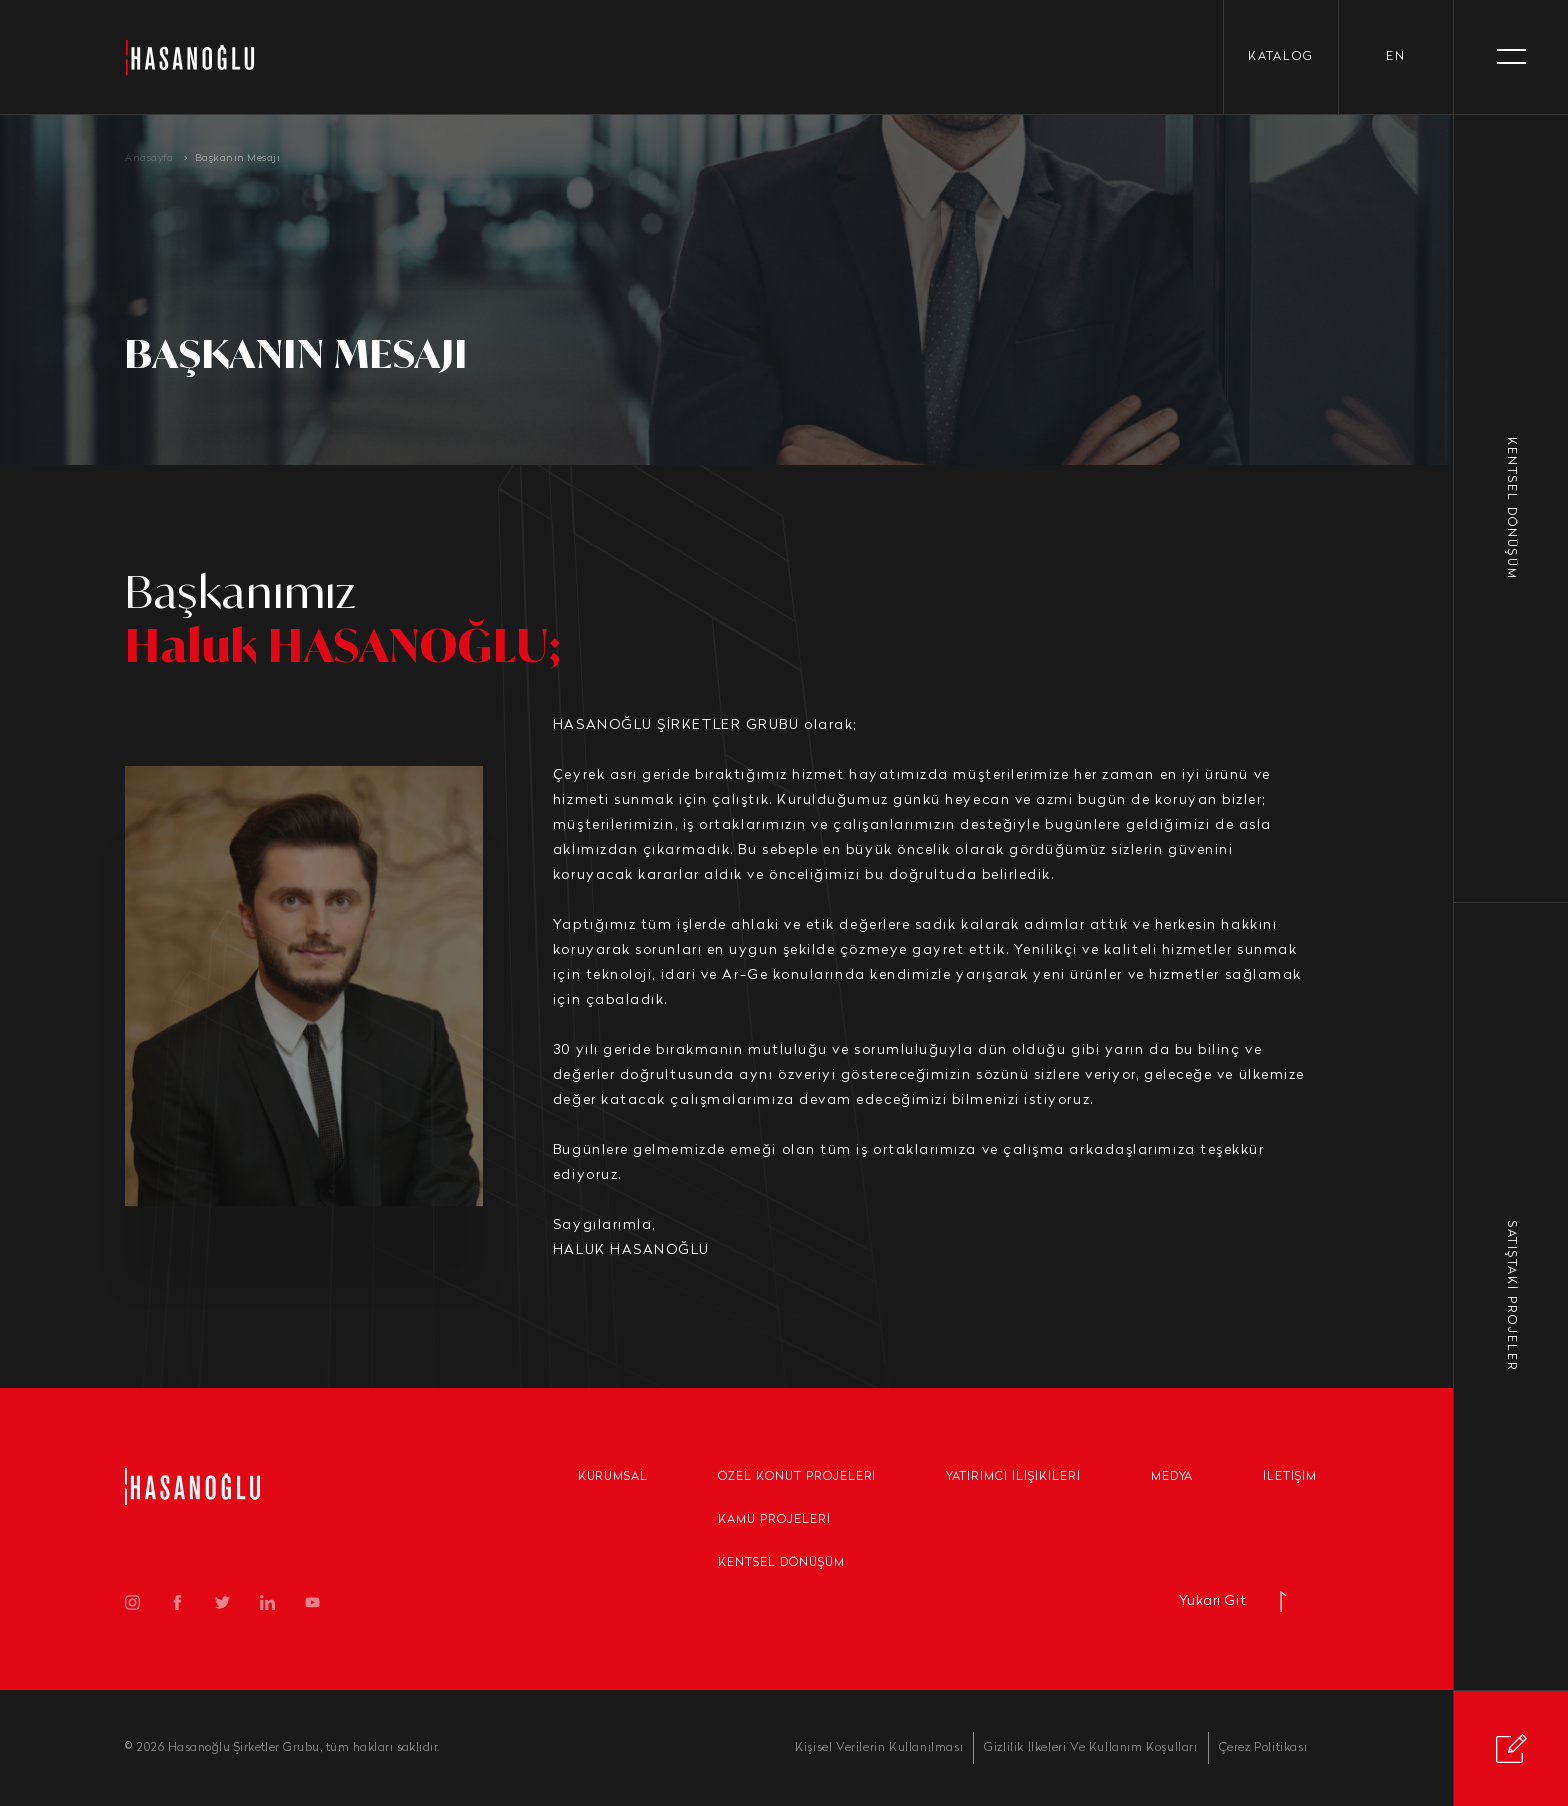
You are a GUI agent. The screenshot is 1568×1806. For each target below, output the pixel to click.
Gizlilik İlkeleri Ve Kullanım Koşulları (1090, 1748)
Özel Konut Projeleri (797, 1477)
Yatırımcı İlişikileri (1013, 1477)
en (1396, 57)
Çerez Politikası (1263, 1748)
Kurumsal (613, 1477)
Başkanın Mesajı (238, 158)
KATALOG (1281, 57)
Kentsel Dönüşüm (781, 1563)
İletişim (1290, 1477)
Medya (1172, 1477)
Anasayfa (149, 158)
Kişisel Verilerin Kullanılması (879, 1748)
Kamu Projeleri (774, 1520)
